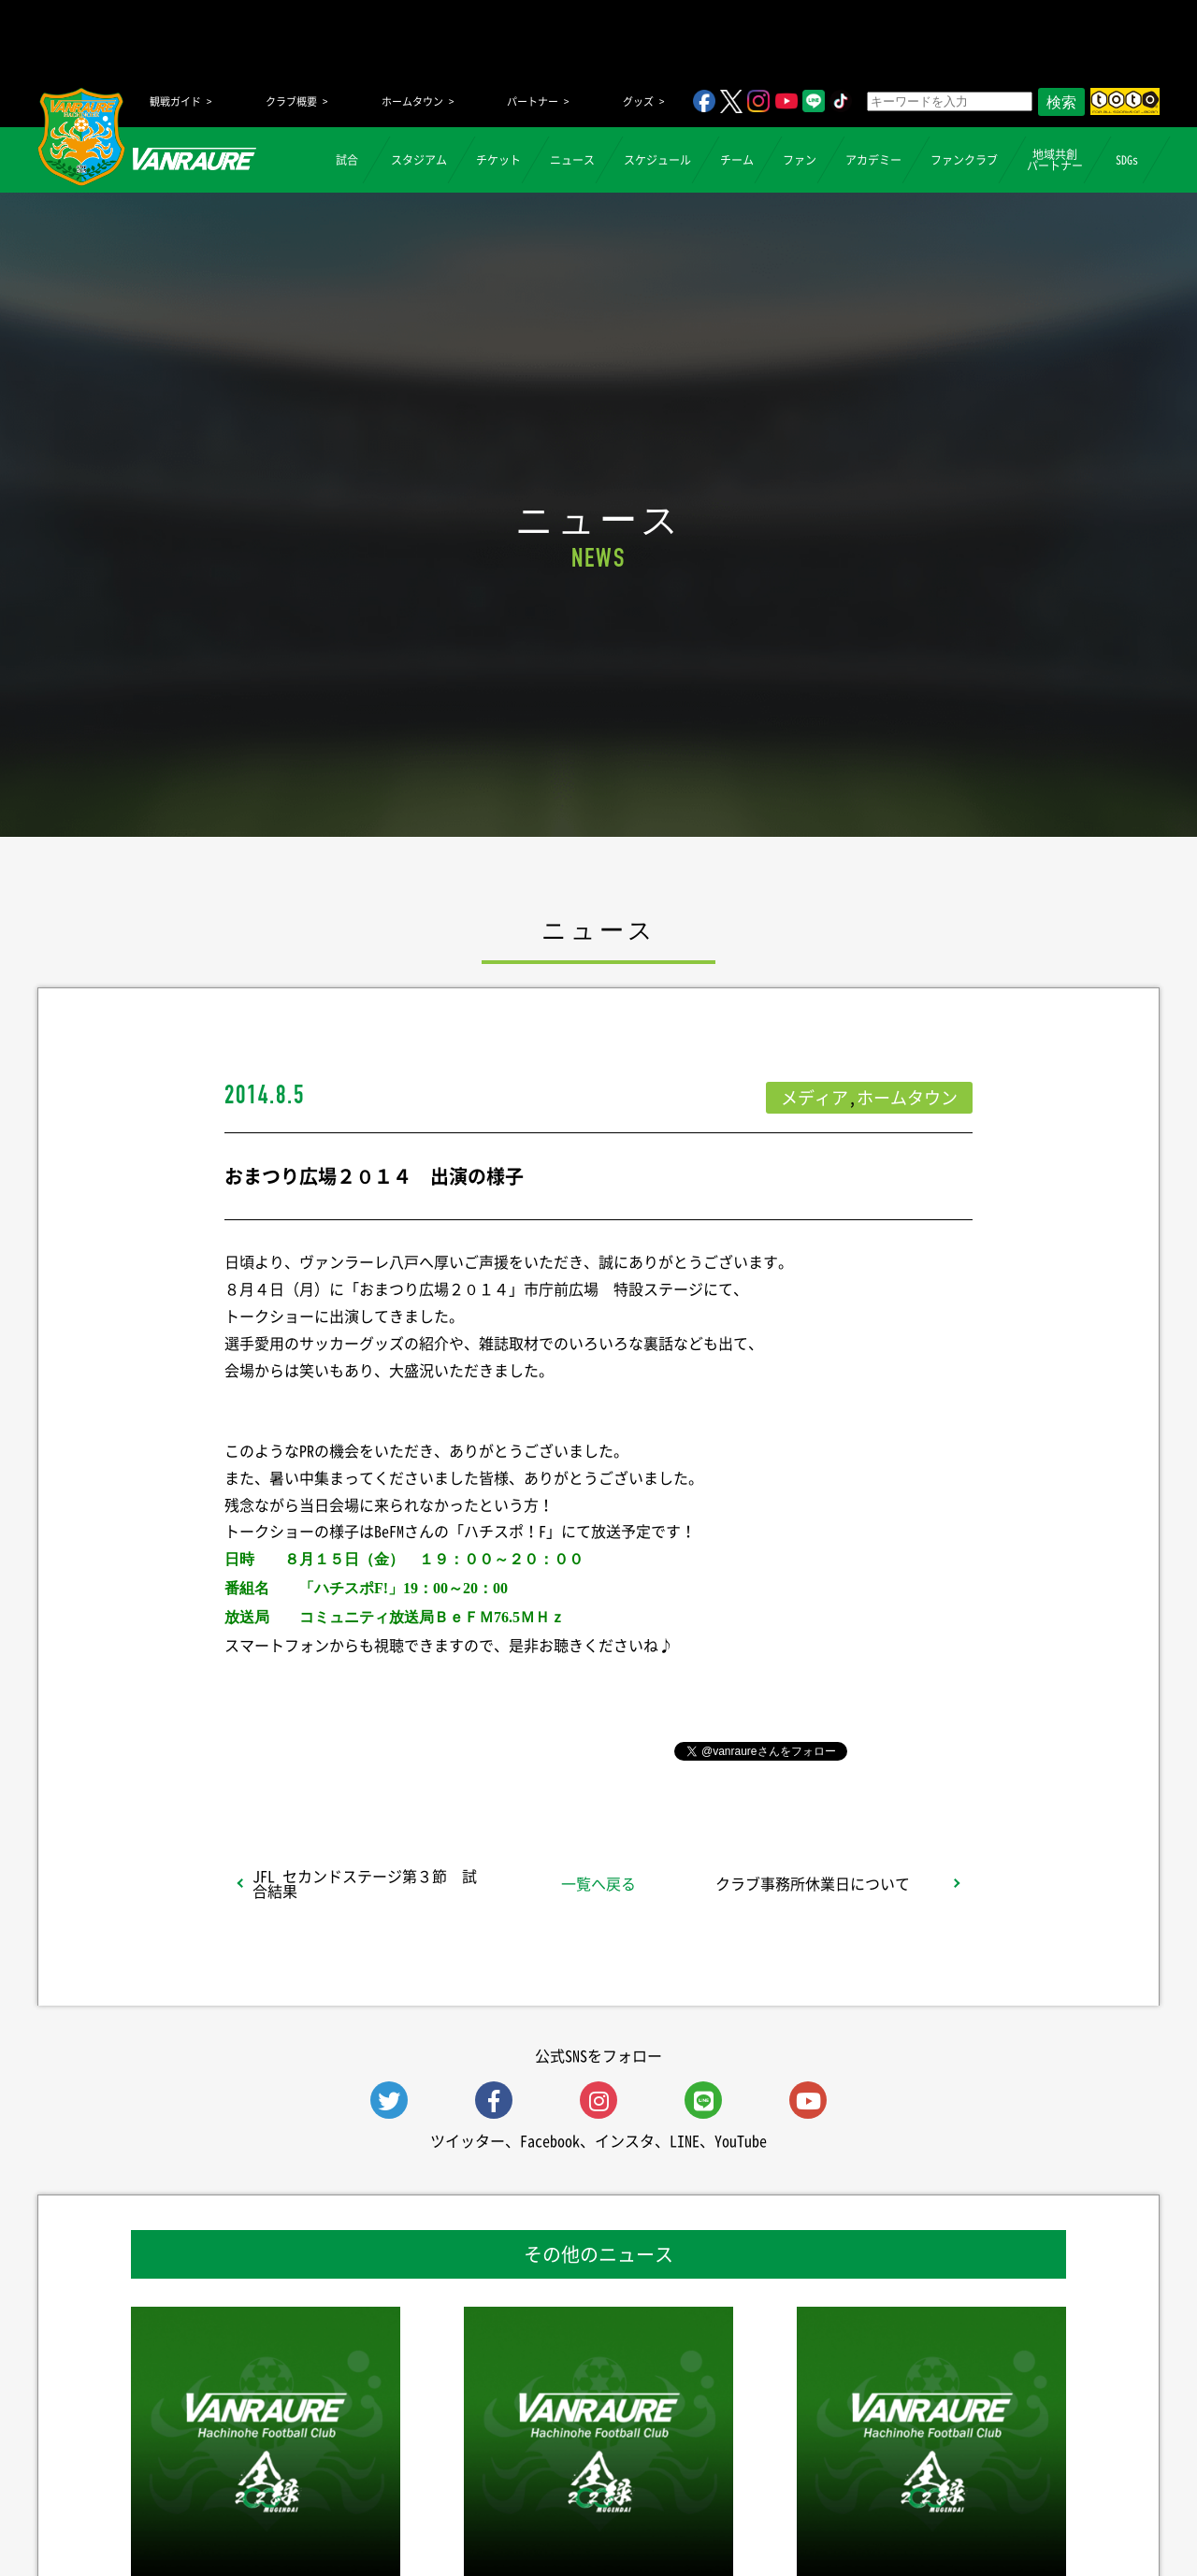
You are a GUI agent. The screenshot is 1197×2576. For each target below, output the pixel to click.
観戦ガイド (175, 101)
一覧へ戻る (598, 1883)
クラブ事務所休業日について (812, 1883)
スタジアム (419, 159)
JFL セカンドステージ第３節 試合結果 (364, 1883)
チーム (737, 159)
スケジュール (657, 159)
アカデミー (873, 159)
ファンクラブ (964, 159)
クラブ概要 (291, 101)
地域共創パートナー (1055, 160)
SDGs (1127, 159)
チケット (498, 159)
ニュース (572, 159)
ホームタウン (412, 101)
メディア (814, 1097)
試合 (347, 159)
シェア (373, 1749)
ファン (799, 159)
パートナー (532, 101)
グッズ (638, 101)
